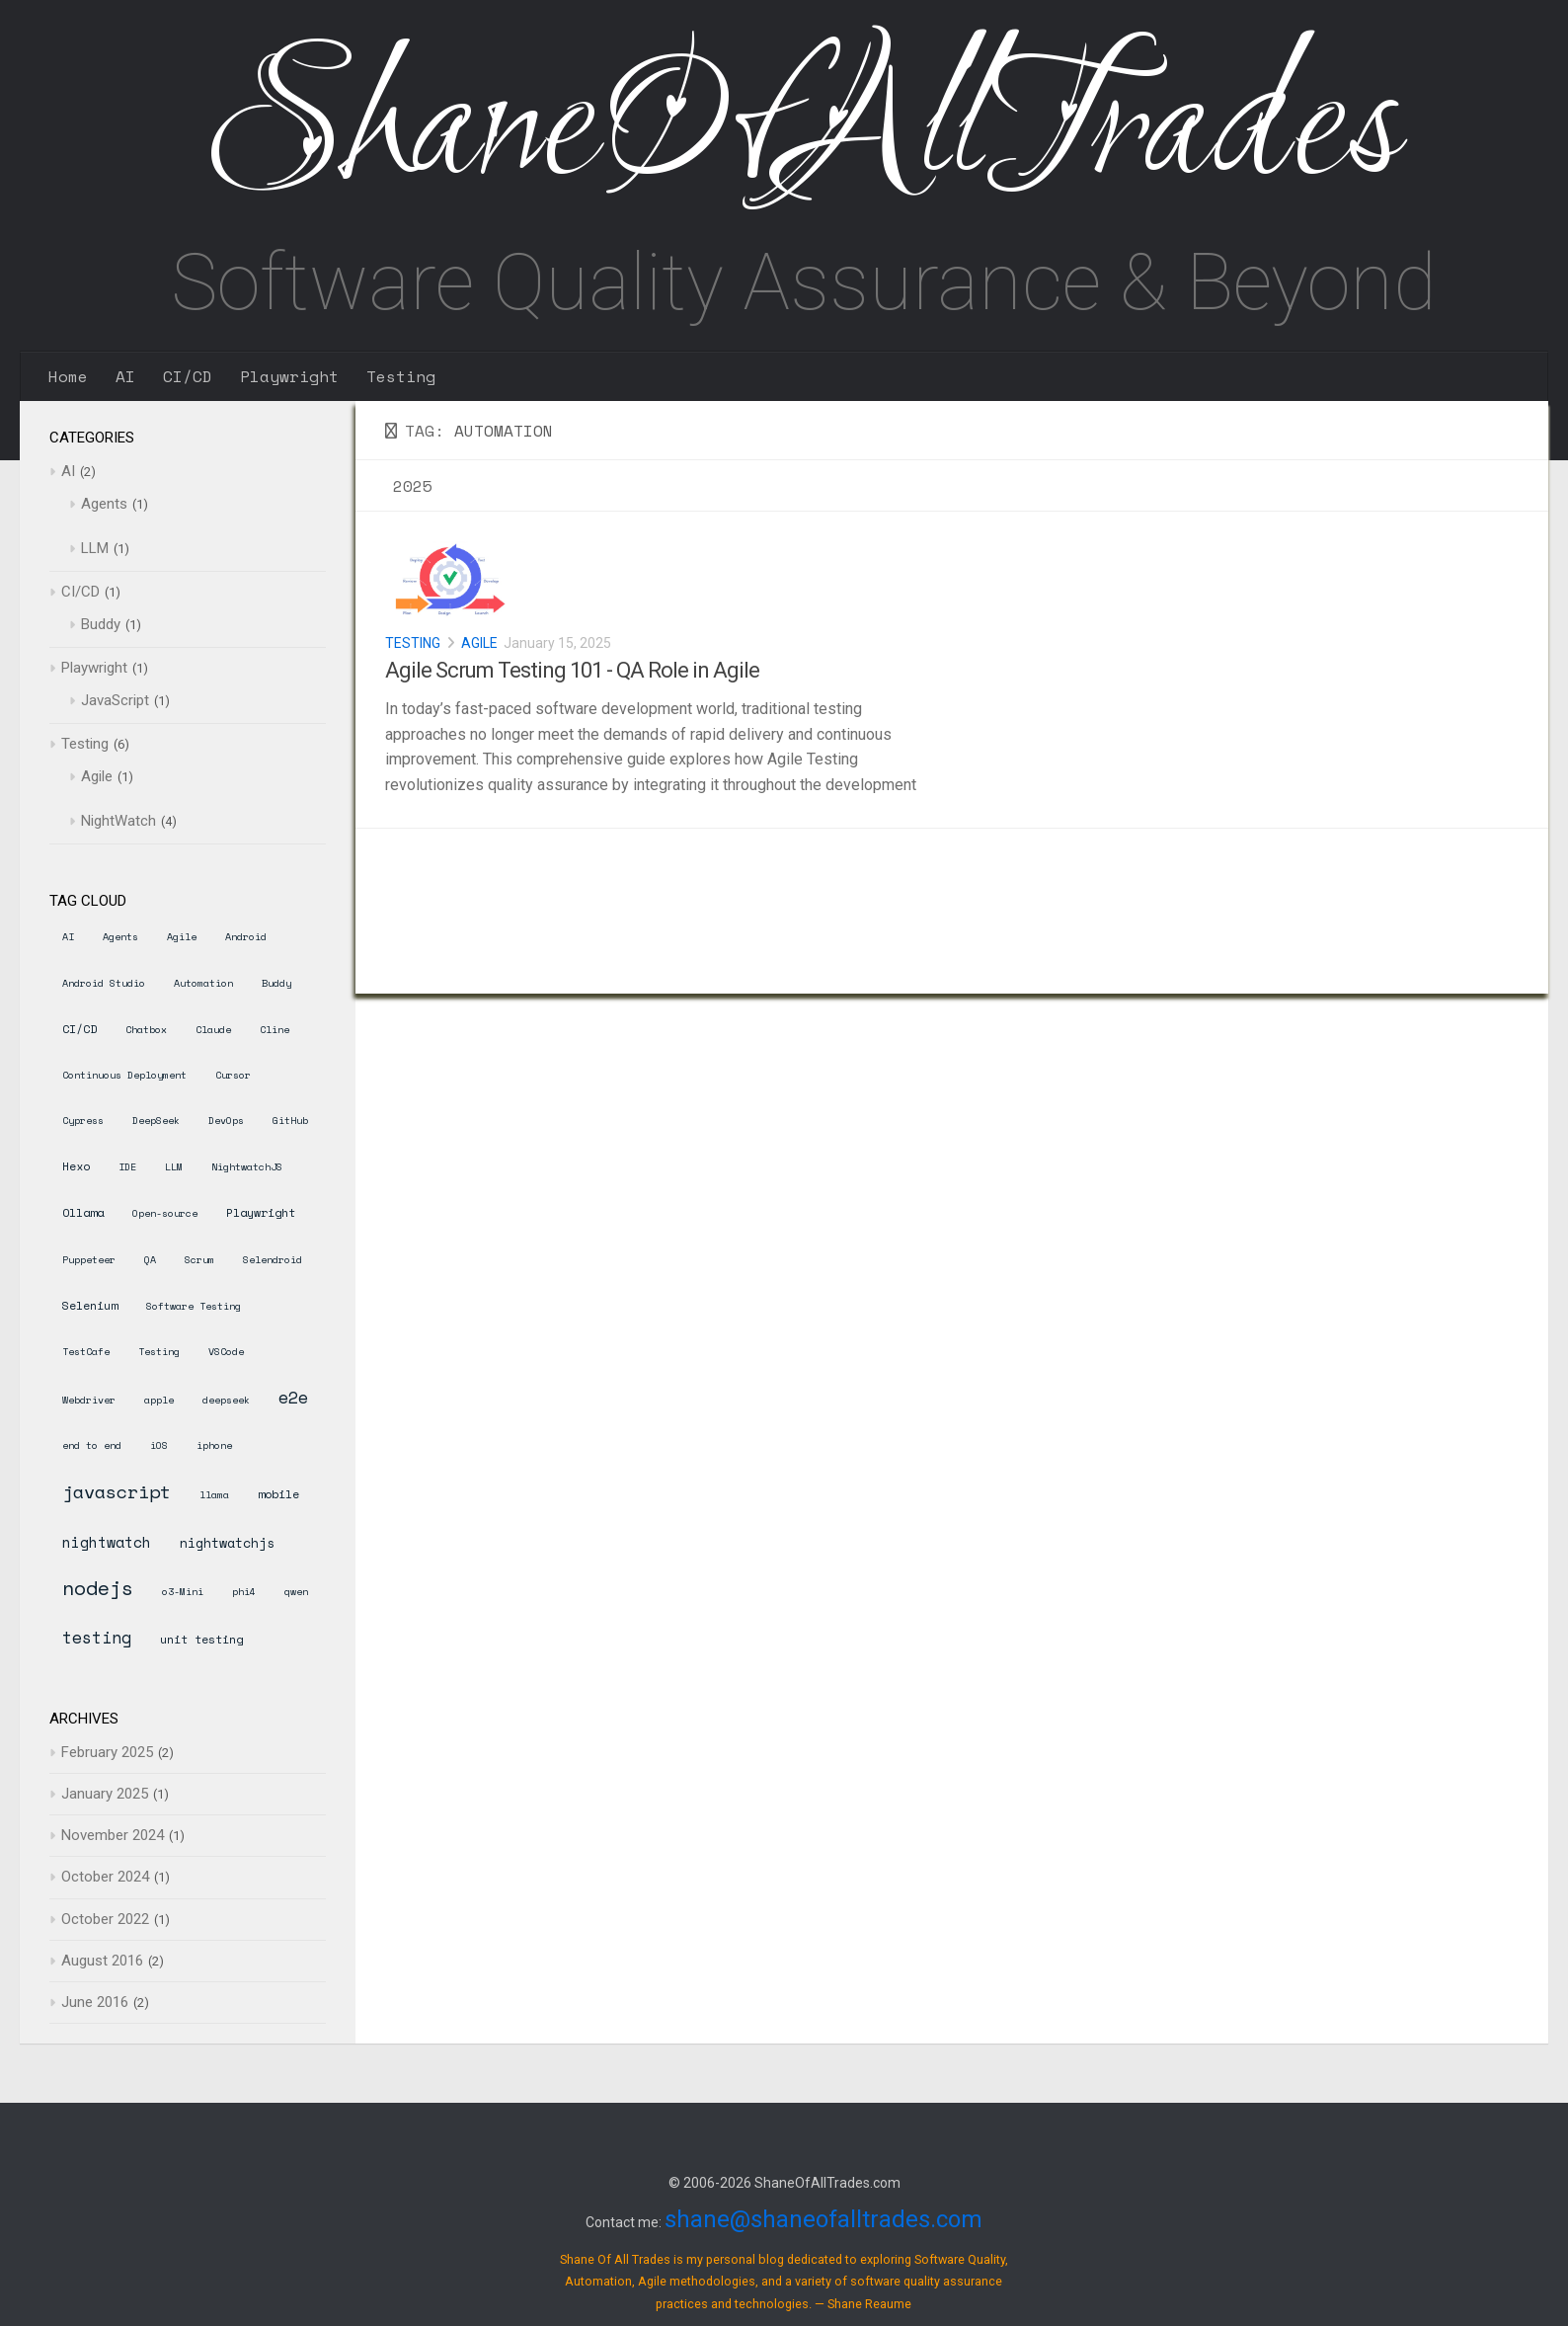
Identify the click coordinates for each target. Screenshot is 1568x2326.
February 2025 (107, 1752)
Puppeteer (89, 1259)
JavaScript (115, 700)
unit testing (201, 1639)
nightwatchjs (227, 1543)
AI (125, 376)
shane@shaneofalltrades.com (823, 2219)
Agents (104, 504)
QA (150, 1259)
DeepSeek (156, 1120)
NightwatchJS (246, 1167)
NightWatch (118, 821)
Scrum (199, 1259)
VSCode (226, 1351)
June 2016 (94, 2002)
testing (96, 1637)
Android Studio (103, 983)
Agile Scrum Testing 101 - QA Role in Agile (572, 670)
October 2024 (105, 1876)
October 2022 (105, 1919)
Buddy (100, 624)
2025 (412, 486)
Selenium (90, 1305)
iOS (159, 1445)
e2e (293, 1397)
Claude (213, 1029)
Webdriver (89, 1400)
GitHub (290, 1120)
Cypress (83, 1120)
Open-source (164, 1213)
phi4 (244, 1591)
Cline (274, 1029)
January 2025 (104, 1794)
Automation (203, 983)
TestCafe (86, 1351)
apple (159, 1400)
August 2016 (102, 1960)
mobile (278, 1493)
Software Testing (193, 1306)
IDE (127, 1167)
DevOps (226, 1120)
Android (246, 936)
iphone (214, 1445)
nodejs (97, 1587)
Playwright (289, 376)
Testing (400, 376)
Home (68, 376)
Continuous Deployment (124, 1075)
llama (214, 1494)
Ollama (83, 1212)
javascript (116, 1491)
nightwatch (106, 1542)
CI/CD (187, 376)
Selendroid (272, 1259)
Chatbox (146, 1029)
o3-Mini (182, 1591)
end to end (91, 1445)
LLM (95, 548)
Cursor (233, 1075)
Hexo (76, 1166)
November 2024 (112, 1835)
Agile (479, 643)
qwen (296, 1591)
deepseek (226, 1400)
